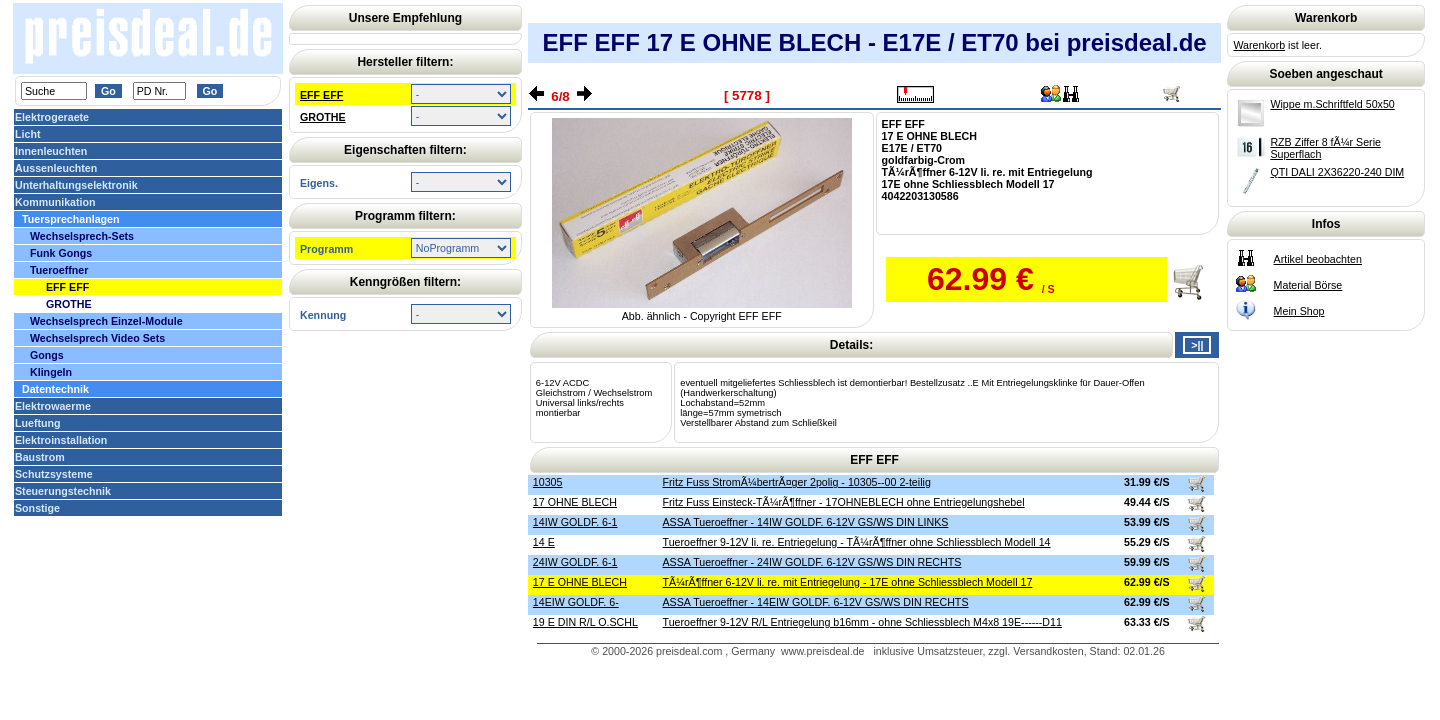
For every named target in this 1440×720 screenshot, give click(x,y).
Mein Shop (1299, 311)
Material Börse (1308, 285)
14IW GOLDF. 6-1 (575, 522)
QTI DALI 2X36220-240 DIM (1337, 172)
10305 (548, 482)
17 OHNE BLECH (575, 502)
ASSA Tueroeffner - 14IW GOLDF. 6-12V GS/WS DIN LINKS (806, 522)
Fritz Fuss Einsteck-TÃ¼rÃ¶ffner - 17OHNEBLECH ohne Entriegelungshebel (844, 502)
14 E (544, 542)
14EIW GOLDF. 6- (576, 602)
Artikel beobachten (1318, 259)
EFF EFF (321, 95)
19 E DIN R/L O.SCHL (585, 622)
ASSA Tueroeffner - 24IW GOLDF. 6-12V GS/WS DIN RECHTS (812, 562)
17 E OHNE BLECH (580, 582)
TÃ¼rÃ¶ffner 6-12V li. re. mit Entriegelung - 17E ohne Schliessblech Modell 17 (848, 582)
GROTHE (323, 117)
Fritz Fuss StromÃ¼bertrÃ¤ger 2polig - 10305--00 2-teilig (797, 482)
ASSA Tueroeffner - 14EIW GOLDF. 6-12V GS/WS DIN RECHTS (816, 602)
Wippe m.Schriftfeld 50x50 (1332, 104)
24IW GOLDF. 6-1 (575, 562)
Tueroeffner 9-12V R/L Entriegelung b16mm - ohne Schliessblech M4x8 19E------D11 (862, 622)
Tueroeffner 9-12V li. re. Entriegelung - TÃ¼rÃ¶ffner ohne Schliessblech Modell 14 (857, 542)
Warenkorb (1259, 45)
